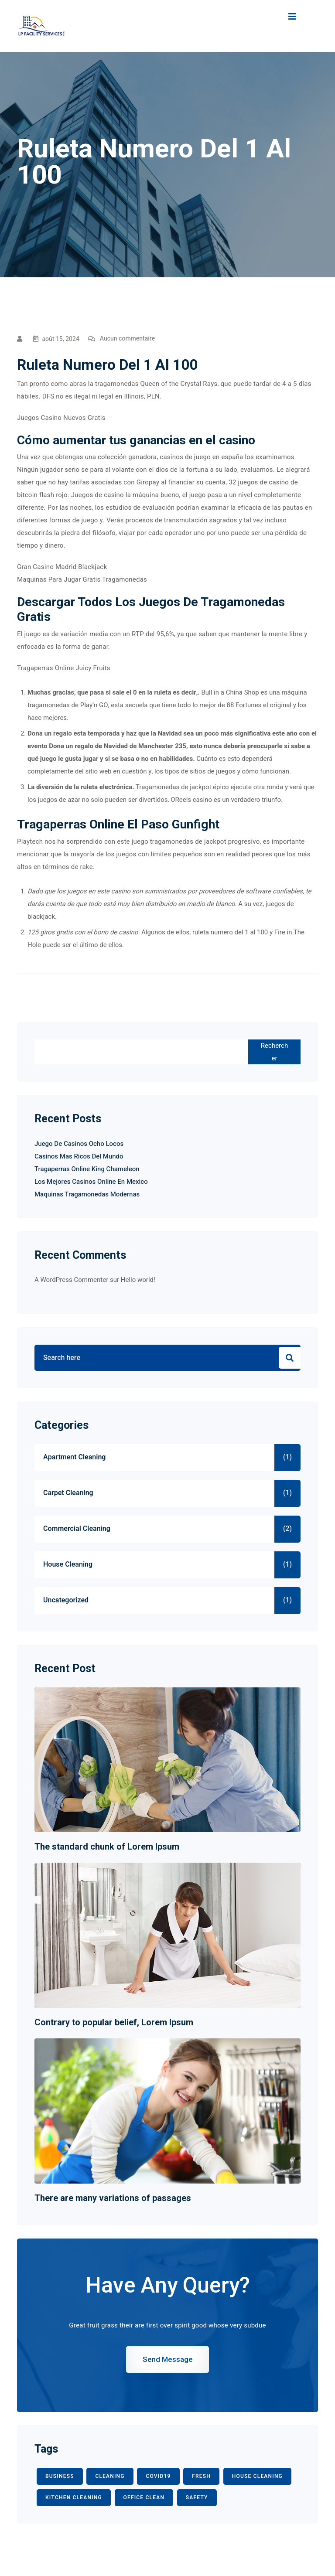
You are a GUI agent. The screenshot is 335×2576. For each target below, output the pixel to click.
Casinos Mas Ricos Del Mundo (78, 1156)
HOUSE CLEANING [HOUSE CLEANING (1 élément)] (257, 2476)
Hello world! (138, 1280)
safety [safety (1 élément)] (197, 2497)
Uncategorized (66, 1600)
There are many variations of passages (112, 2198)
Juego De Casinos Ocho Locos (78, 1143)
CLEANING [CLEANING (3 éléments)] (109, 2476)
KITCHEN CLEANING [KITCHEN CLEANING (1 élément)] (73, 2497)
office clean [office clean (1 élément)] (144, 2497)
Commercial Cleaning (76, 1528)
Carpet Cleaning (68, 1493)
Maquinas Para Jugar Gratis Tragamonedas (82, 579)
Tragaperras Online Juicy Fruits (63, 668)
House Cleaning (67, 1564)
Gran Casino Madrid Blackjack (62, 567)
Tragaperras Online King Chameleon (87, 1169)
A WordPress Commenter (71, 1280)
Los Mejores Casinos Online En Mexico (91, 1181)
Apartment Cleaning (74, 1457)
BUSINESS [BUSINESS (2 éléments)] (59, 2476)
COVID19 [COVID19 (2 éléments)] (158, 2476)
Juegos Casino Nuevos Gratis (61, 418)
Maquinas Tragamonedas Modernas (87, 1194)
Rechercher (274, 1052)
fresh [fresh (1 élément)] (201, 2476)
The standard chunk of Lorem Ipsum (106, 1846)
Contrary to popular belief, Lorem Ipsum (113, 2022)
